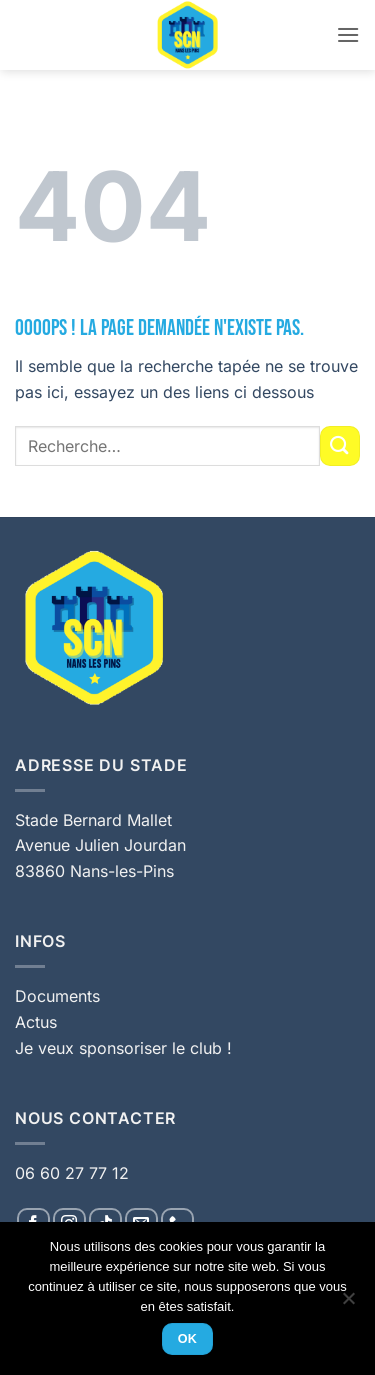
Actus (36, 1022)
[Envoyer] (340, 445)
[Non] (348, 1304)
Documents (57, 996)
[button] (348, 34)
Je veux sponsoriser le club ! (123, 1048)
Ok (188, 1339)
